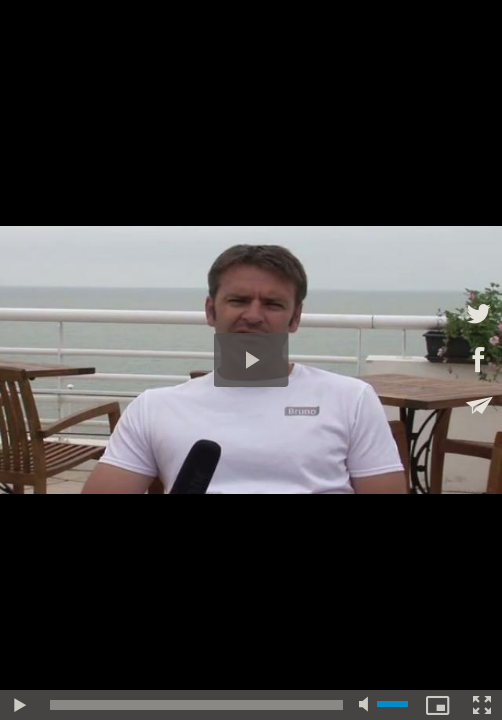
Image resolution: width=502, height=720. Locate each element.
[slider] (196, 705)
